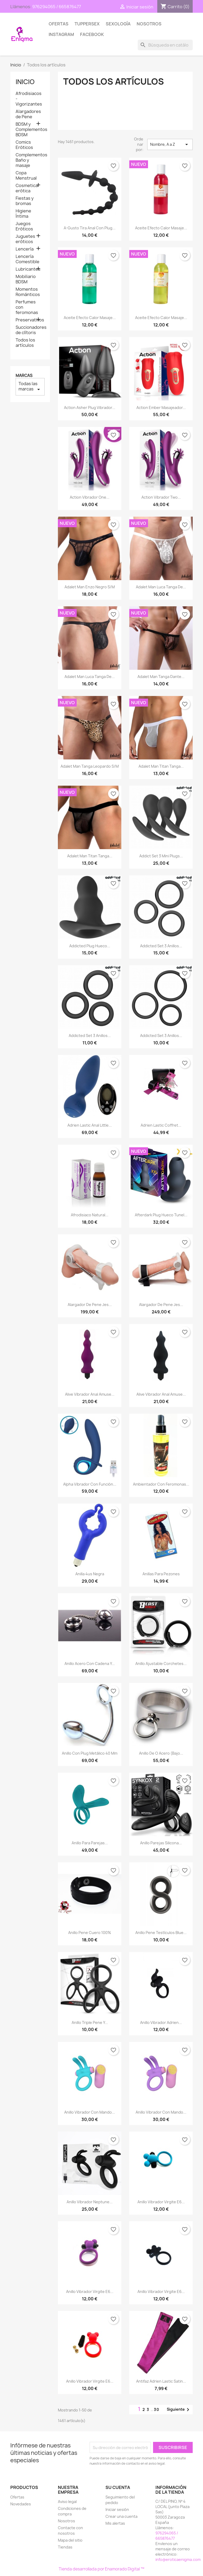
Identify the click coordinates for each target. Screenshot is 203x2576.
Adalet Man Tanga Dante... (160, 676)
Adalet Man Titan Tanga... (161, 766)
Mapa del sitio (70, 2540)
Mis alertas (115, 2523)
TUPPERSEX (87, 24)
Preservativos (30, 320)
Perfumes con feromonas (27, 307)
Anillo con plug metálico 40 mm (89, 1753)
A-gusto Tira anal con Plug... (90, 227)
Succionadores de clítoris (30, 330)
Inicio (25, 81)
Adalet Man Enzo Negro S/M (89, 586)
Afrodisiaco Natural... (89, 1214)
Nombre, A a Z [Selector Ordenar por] (170, 144)
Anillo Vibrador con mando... (89, 2112)
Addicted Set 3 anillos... (161, 945)
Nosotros (149, 24)
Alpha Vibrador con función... (89, 1484)
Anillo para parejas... (90, 1842)
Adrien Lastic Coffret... (161, 1125)
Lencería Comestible (27, 259)
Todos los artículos (25, 342)
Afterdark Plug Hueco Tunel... (161, 1214)
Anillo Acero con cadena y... (89, 1663)
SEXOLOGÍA (118, 24)
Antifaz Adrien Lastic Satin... (161, 2381)
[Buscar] (165, 45)
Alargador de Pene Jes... (90, 1304)
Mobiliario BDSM (26, 279)
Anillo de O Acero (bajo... (161, 1753)
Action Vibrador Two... (161, 497)
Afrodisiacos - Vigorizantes (29, 99)
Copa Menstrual (26, 175)
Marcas (24, 375)
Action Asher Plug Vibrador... (89, 407)
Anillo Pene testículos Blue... (161, 1932)
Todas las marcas (30, 387)
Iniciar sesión (117, 2509)
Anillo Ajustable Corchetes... (161, 1663)
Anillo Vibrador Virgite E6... (161, 2201)
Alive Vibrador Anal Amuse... (89, 1394)
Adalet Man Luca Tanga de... (161, 586)
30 (156, 2409)
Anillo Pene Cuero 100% (89, 1932)
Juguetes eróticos (25, 239)
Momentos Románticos (28, 291)
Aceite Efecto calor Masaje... (161, 227)
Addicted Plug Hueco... (89, 945)
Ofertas (58, 24)
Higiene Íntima (23, 213)
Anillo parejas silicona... (161, 1842)
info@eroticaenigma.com (178, 2559)
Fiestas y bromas (25, 200)
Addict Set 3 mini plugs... (161, 855)
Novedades (20, 2503)
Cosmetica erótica (27, 188)
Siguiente (179, 2409)
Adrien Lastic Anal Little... (89, 1125)
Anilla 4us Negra (89, 1573)
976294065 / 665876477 (56, 7)
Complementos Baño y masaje (30, 160)
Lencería (25, 249)
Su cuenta (117, 2487)
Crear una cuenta (121, 2516)
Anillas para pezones (161, 1573)
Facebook (92, 34)
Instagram (61, 34)
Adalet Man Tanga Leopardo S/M (90, 766)
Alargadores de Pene (28, 114)
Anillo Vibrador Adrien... (161, 2022)
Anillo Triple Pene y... (90, 2022)
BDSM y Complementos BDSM (30, 129)
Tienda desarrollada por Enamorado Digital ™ (101, 2569)
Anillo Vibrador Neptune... (90, 2201)
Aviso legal (67, 2501)
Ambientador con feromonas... (161, 1484)
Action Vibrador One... (89, 497)
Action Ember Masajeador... (161, 407)
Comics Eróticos (24, 144)
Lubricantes (28, 269)
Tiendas (65, 2547)
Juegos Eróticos (24, 226)
